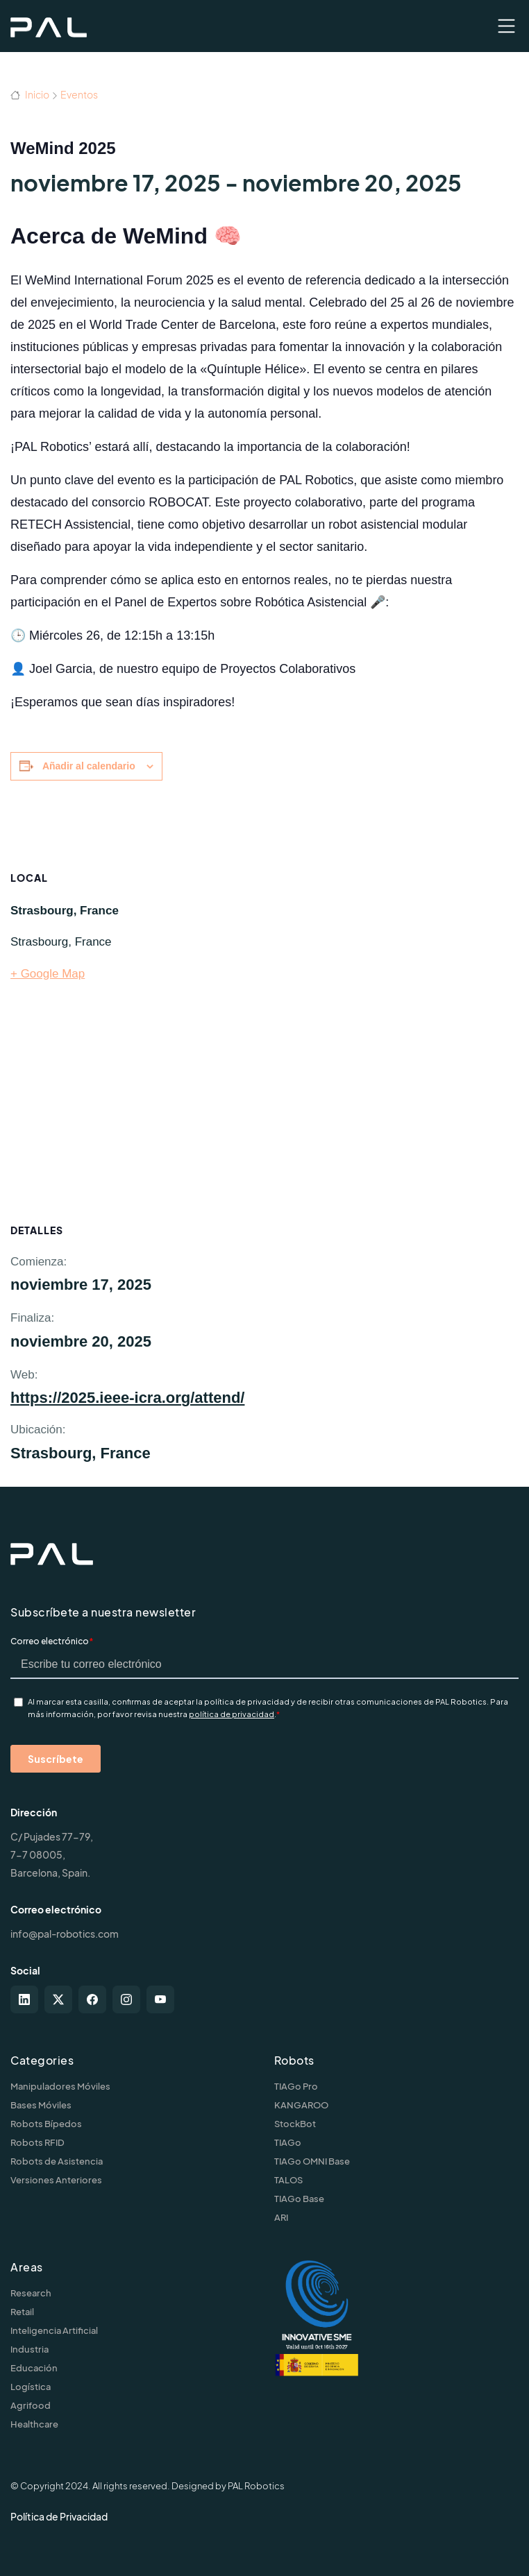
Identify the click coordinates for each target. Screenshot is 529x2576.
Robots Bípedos (46, 2123)
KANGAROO (301, 2104)
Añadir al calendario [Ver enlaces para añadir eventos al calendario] (88, 765)
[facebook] (92, 1999)
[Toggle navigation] (506, 26)
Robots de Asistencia (56, 2161)
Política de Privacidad (59, 2516)
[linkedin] (24, 1999)
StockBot (295, 2123)
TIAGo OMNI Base (312, 2161)
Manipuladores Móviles (60, 2086)
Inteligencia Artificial (54, 2330)
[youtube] (160, 1999)
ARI (281, 2217)
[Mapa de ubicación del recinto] (366, 999)
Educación (34, 2367)
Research (30, 2292)
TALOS (288, 2179)
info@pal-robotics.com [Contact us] (64, 1933)
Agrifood (30, 2405)
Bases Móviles (41, 2104)
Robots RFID (37, 2142)
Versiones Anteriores (56, 2179)
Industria (29, 2349)
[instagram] (126, 1999)
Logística (30, 2386)
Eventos (79, 94)
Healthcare (34, 2424)
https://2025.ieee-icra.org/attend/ (127, 1397)
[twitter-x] (58, 1999)
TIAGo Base (299, 2198)
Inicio (29, 94)
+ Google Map (47, 973)
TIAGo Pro (296, 2086)
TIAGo (287, 2142)
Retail (22, 2311)
